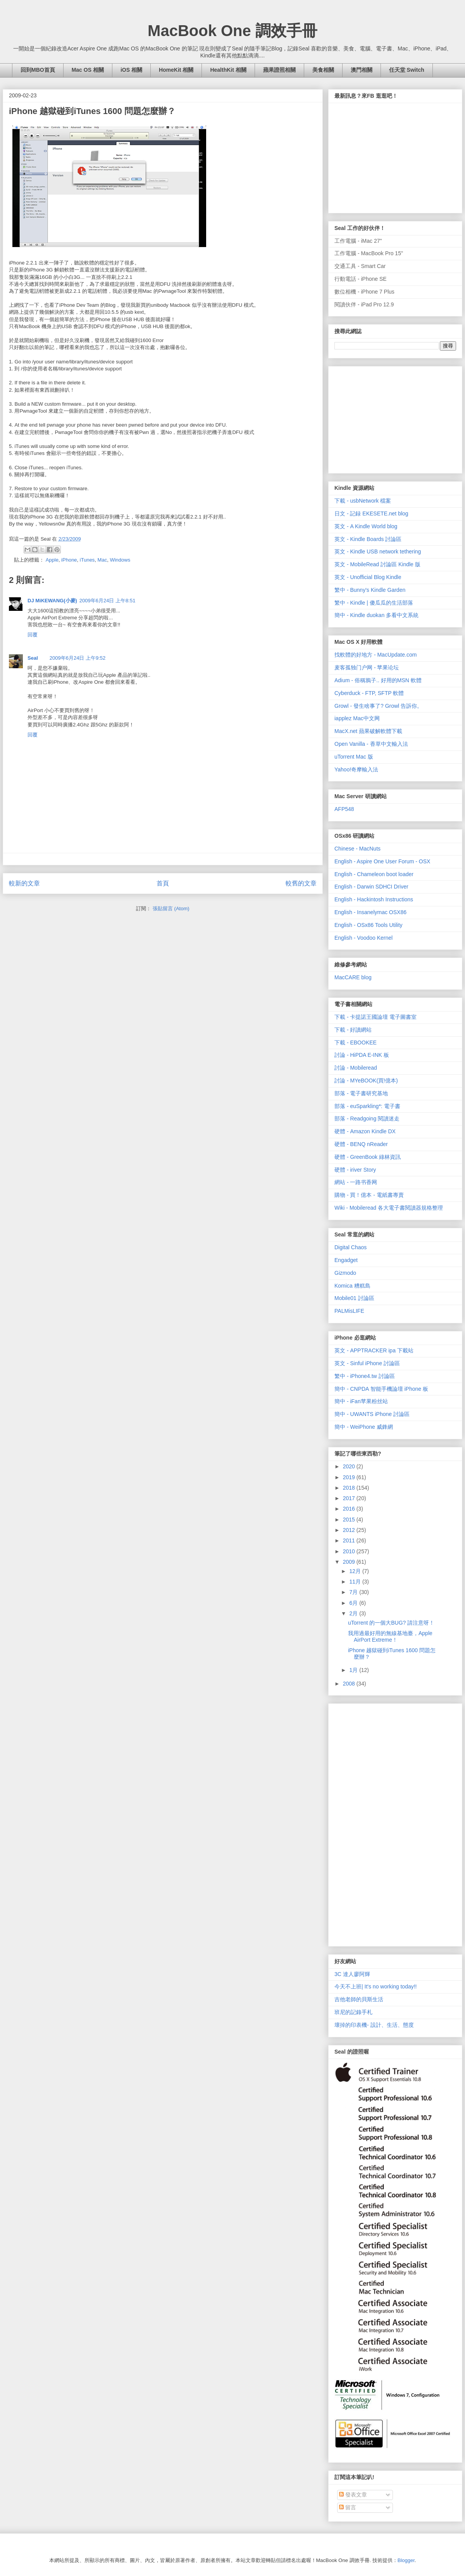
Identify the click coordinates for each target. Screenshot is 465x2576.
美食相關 (323, 70)
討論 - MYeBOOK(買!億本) (366, 1080)
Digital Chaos (350, 1247)
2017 (349, 1498)
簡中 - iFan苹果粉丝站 (361, 1401)
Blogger (406, 2560)
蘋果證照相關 (279, 70)
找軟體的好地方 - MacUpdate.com (375, 655)
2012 (349, 1530)
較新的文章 (24, 883)
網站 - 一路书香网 (355, 1182)
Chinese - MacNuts (357, 848)
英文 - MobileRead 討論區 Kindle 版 (377, 564)
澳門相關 (361, 70)
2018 (349, 1488)
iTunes (87, 560)
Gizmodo (345, 1273)
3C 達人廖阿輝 (352, 1974)
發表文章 (353, 2494)
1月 (354, 1670)
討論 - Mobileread (355, 1068)
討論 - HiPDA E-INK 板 (361, 1055)
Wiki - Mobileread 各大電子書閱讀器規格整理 (388, 1208)
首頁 (163, 883)
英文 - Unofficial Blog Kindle (367, 577)
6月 (354, 1603)
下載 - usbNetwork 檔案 (362, 501)
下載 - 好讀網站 (353, 1030)
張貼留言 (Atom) (171, 908)
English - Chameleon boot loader (373, 874)
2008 (349, 1683)
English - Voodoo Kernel (363, 938)
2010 (349, 1551)
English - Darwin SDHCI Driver (371, 886)
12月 (355, 1571)
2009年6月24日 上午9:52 (78, 658)
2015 (349, 1519)
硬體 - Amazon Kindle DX (365, 1131)
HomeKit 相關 (176, 70)
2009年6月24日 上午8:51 (107, 600)
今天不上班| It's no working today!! (375, 1986)
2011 (349, 1540)
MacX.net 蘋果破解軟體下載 (368, 731)
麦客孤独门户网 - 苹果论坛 (366, 667)
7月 (354, 1592)
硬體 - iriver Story (355, 1170)
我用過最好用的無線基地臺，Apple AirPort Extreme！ (390, 1636)
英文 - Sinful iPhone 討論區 (367, 1363)
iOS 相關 (131, 70)
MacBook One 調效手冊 (232, 30)
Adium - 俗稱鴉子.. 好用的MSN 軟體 (378, 680)
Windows (120, 560)
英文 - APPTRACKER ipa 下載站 (373, 1350)
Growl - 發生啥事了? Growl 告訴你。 (378, 706)
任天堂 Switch (406, 70)
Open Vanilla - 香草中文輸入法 (371, 744)
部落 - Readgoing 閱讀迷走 (367, 1118)
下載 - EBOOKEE (355, 1042)
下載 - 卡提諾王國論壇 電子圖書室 (375, 1017)
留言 (347, 2507)
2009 (349, 1562)
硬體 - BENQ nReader (361, 1144)
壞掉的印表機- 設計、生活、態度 (374, 2025)
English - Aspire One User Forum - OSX (382, 861)
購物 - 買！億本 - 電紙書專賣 (369, 1195)
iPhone (69, 560)
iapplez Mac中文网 (357, 718)
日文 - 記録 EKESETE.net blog (371, 513)
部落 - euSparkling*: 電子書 (367, 1106)
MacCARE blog (353, 977)
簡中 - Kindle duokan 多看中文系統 (376, 615)
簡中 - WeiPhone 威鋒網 (363, 1427)
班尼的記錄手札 (353, 2012)
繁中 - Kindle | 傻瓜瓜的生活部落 (373, 603)
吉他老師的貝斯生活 (358, 1999)
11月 (355, 1581)
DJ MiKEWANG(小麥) (52, 600)
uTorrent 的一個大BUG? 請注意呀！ (391, 1623)
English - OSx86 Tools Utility (368, 925)
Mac (102, 560)
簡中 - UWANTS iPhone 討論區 (372, 1414)
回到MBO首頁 (38, 70)
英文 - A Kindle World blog (365, 526)
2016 (349, 1509)
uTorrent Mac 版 (353, 757)
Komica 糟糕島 (352, 1286)
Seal (33, 658)
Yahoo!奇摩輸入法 (356, 769)
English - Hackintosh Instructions (373, 899)
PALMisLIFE (349, 1311)
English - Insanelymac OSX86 (370, 912)
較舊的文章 (301, 883)
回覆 (33, 635)
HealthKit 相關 (228, 70)
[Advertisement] (392, 417)
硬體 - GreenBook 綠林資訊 (367, 1157)
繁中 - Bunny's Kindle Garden (369, 590)
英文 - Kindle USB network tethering (377, 551)
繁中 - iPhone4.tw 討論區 (364, 1376)
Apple (52, 560)
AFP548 (344, 809)
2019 (349, 1477)
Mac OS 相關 (88, 70)
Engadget (346, 1260)
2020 (349, 1466)
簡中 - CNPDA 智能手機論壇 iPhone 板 (381, 1389)
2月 (354, 1613)
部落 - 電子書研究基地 (361, 1093)
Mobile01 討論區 (354, 1298)
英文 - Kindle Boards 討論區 (368, 539)
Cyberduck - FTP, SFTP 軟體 (369, 693)
